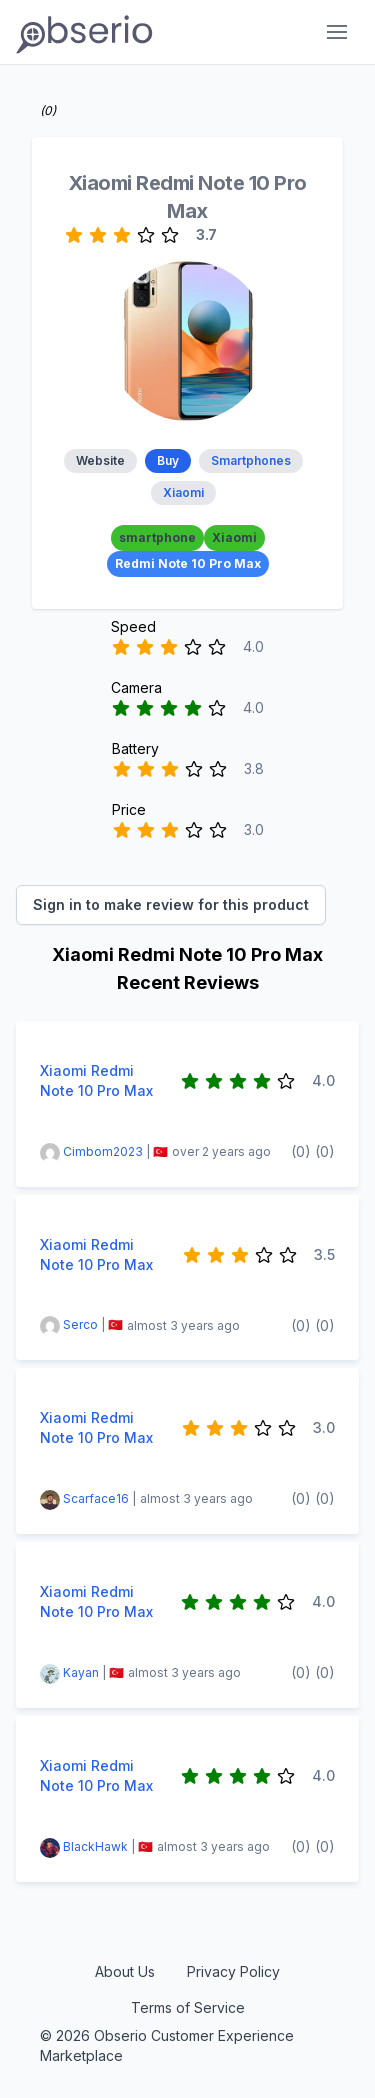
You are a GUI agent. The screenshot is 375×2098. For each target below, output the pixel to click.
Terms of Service (188, 2007)
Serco (80, 1325)
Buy (168, 460)
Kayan (81, 1672)
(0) (301, 1151)
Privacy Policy (233, 1971)
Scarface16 (97, 1498)
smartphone (157, 537)
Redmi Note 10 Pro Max (188, 563)
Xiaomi (183, 492)
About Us (125, 1971)
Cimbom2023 (103, 1151)
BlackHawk (95, 1846)
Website (100, 460)
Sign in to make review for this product (171, 904)
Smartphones (251, 460)
